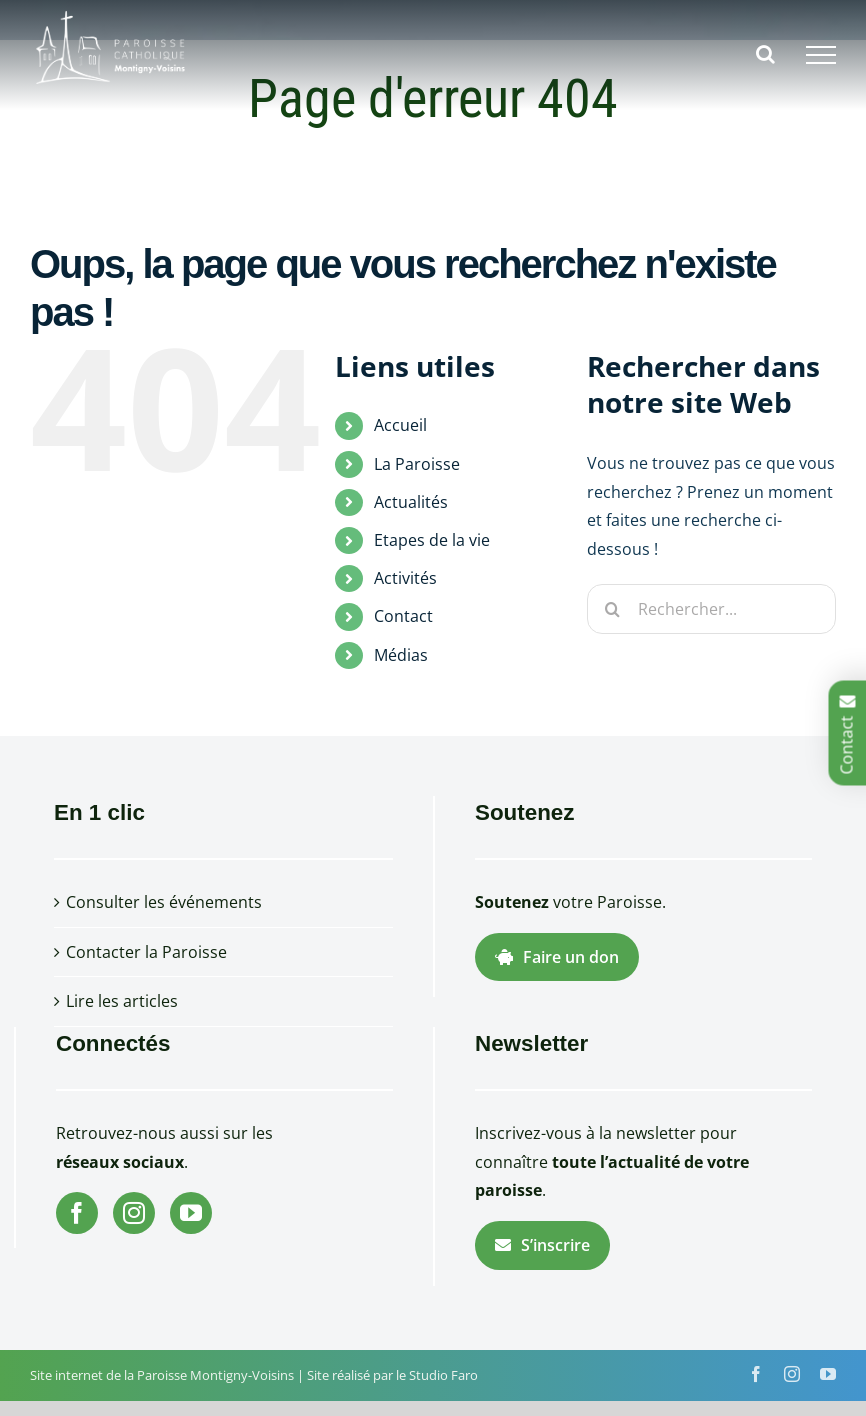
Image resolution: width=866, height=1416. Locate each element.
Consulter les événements (164, 902)
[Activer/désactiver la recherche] (765, 54)
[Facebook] (77, 1213)
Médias (401, 655)
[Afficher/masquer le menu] (821, 55)
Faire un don (557, 957)
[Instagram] (134, 1213)
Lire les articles (122, 1001)
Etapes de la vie (432, 540)
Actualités (411, 502)
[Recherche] (612, 609)
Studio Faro (443, 1375)
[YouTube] (191, 1213)
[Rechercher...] (711, 609)
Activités (405, 578)
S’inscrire (542, 1245)
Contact (403, 616)
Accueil (400, 425)
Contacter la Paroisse (146, 952)
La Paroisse (417, 464)
